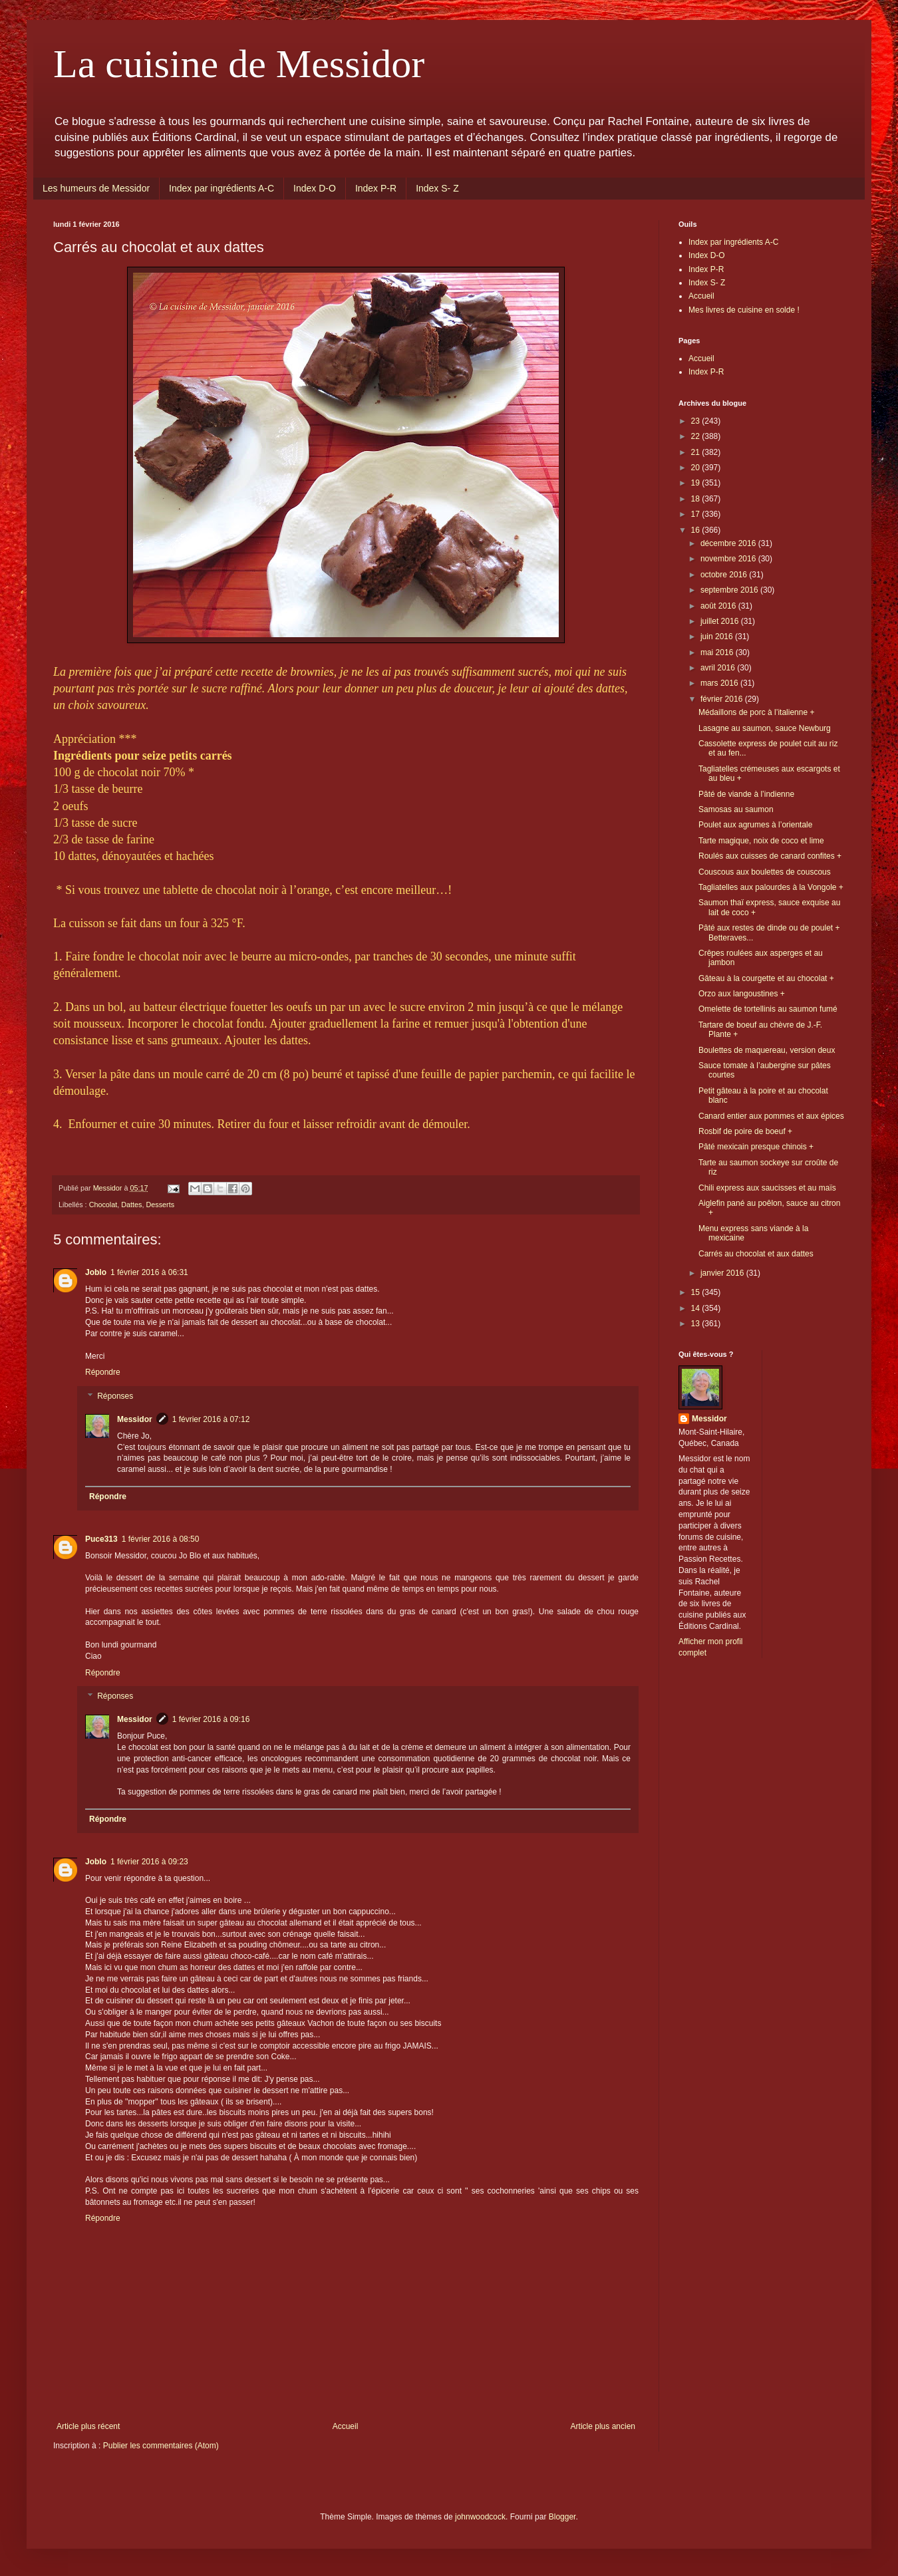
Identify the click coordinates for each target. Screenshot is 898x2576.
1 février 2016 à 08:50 (161, 1539)
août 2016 (719, 606)
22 (696, 436)
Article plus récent (88, 2426)
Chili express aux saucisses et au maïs (767, 1188)
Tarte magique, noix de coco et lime (761, 840)
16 (696, 530)
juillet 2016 (720, 621)
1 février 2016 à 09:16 (211, 1719)
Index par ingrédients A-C (221, 188)
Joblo (95, 1272)
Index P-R (375, 188)
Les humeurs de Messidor (96, 188)
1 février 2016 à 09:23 (149, 1861)
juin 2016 (717, 636)
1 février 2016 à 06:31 (149, 1272)
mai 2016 (718, 652)
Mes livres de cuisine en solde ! (744, 310)
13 (696, 1323)
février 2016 (722, 699)
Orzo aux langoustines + (741, 993)
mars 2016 (720, 683)
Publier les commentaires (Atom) (161, 2445)
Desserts (160, 1205)
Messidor (134, 1419)
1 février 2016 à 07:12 (211, 1419)
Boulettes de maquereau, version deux (766, 1050)
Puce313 (101, 1539)
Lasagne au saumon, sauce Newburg (764, 728)
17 (696, 514)
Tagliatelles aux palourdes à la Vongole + (770, 887)
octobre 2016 (724, 574)
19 (696, 483)
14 (696, 1308)
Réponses (115, 1396)
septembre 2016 (730, 590)
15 (696, 1292)
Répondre (102, 1372)
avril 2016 (718, 667)
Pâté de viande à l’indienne (746, 794)
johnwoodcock (480, 2516)
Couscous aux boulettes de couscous (764, 872)
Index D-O (314, 188)
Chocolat (103, 1205)
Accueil (346, 2426)
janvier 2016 (723, 1273)
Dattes (131, 1205)
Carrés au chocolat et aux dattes (756, 1253)
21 (696, 452)
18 (696, 498)
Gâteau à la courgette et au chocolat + (766, 978)
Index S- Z (437, 188)
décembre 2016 (729, 543)
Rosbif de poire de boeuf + (745, 1131)
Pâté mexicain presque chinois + (756, 1146)
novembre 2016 (729, 558)
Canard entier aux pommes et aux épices (771, 1116)
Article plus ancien (603, 2426)
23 (696, 421)
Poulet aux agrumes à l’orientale (755, 824)
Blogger (562, 2516)
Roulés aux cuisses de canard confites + (769, 856)
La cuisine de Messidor (238, 64)
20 (696, 467)
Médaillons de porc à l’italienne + (756, 712)
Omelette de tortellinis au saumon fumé (767, 1009)
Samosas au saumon (736, 809)
